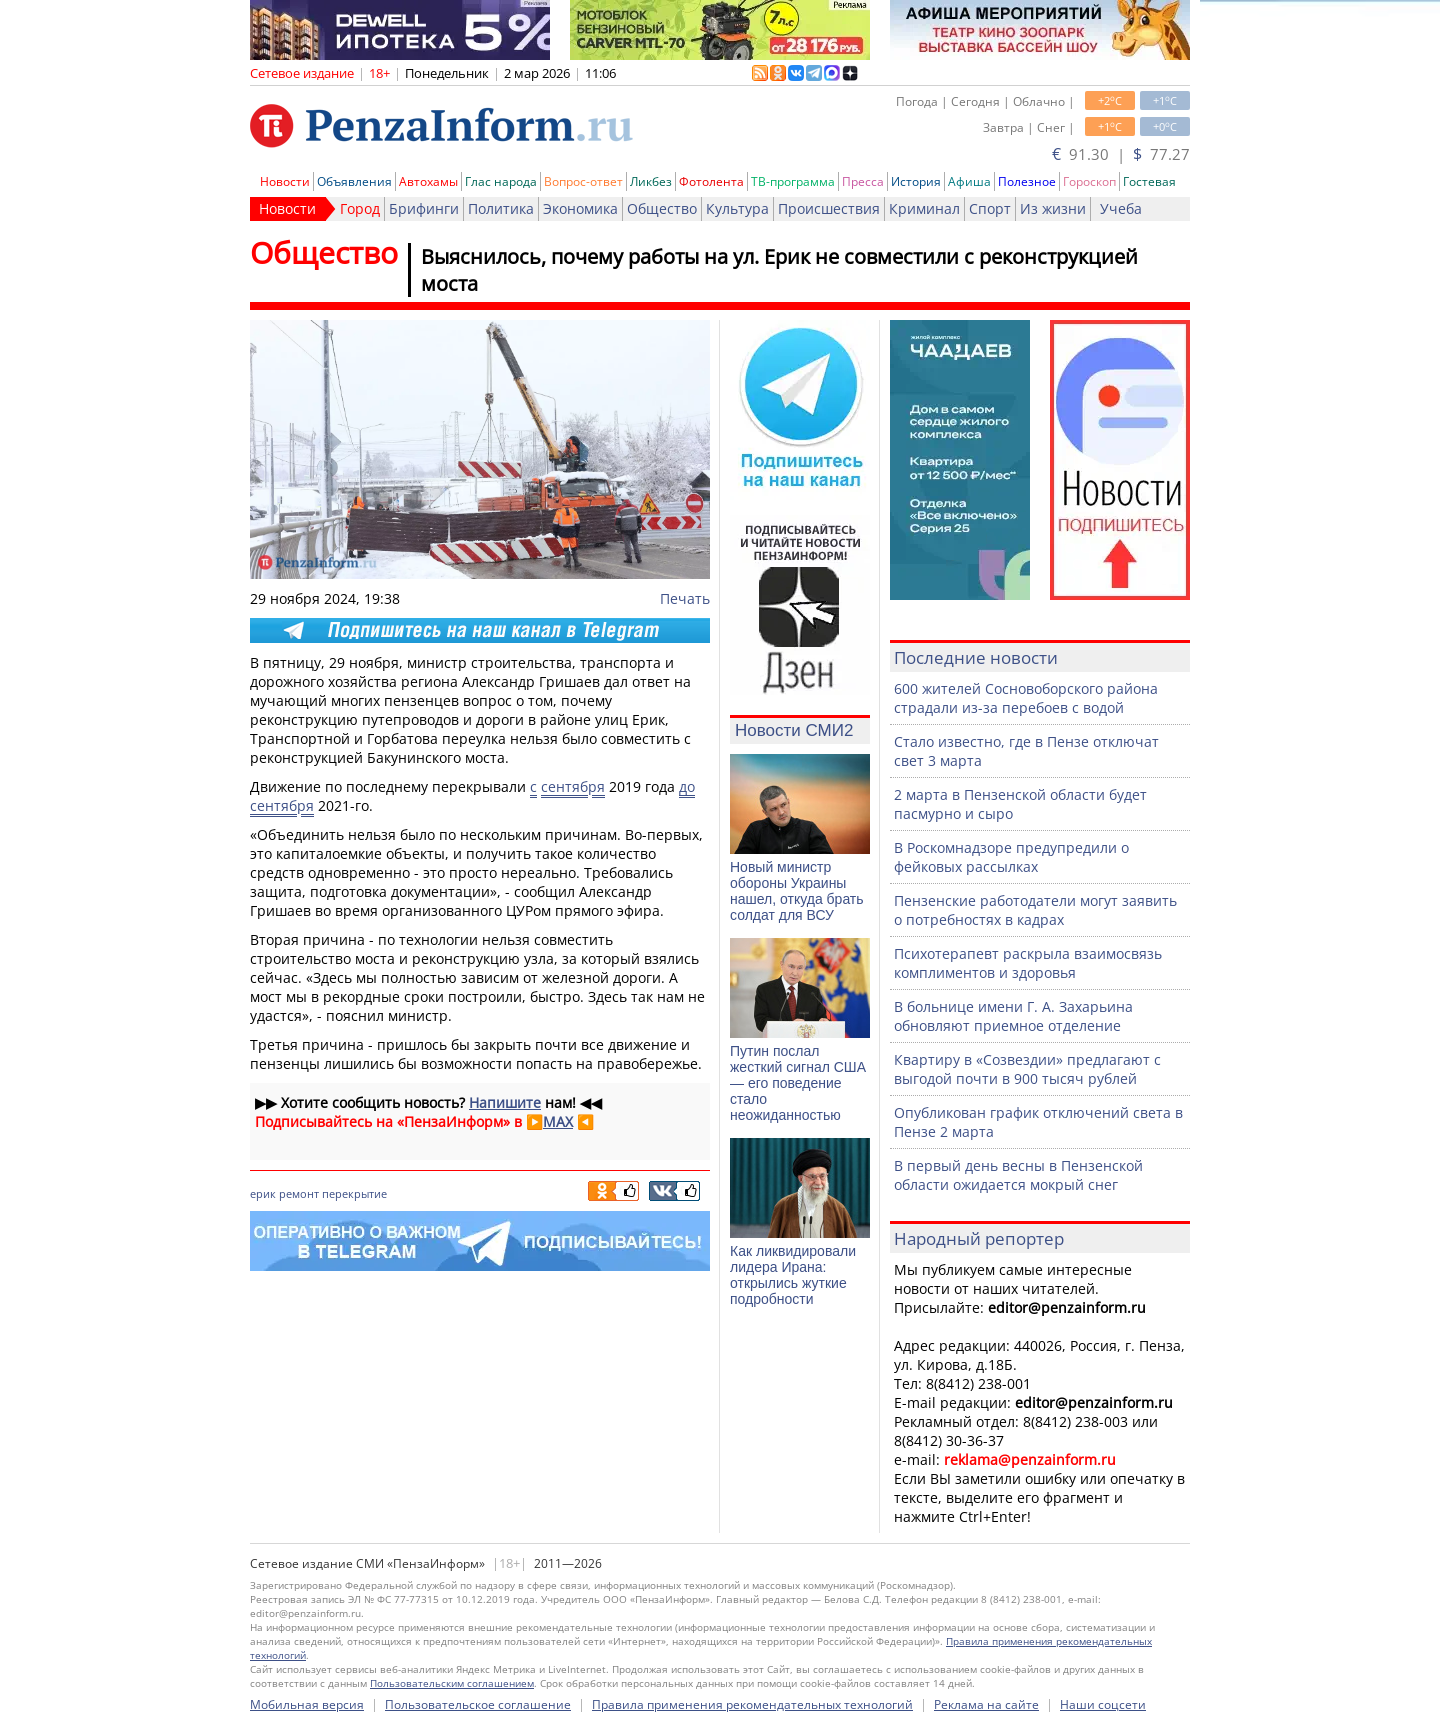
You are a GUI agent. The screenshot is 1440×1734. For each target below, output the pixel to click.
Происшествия (829, 208)
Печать (685, 598)
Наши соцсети (1103, 1704)
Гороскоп (1089, 181)
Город (360, 208)
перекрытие (354, 1193)
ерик (263, 1193)
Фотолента (711, 181)
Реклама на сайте (986, 1704)
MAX (558, 1121)
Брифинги (424, 208)
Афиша (969, 181)
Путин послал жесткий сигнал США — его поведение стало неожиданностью (798, 1083)
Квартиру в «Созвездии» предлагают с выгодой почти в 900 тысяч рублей (1027, 1069)
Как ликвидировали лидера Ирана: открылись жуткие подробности (793, 1275)
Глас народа (501, 181)
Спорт (990, 208)
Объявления (354, 181)
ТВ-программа (793, 181)
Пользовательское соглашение (478, 1704)
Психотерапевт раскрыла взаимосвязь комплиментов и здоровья (1028, 963)
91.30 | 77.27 (1121, 154)
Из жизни (1053, 208)
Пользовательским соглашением (452, 1683)
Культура (737, 208)
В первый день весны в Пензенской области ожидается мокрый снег (1018, 1175)
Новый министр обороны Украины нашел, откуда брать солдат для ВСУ (797, 891)
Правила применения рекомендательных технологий (752, 1704)
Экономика (580, 208)
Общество (662, 208)
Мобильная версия (307, 1704)
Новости (285, 181)
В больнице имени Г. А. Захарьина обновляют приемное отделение (1013, 1016)
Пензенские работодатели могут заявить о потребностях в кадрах (1035, 910)
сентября (573, 786)
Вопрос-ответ (583, 181)
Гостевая (1149, 181)
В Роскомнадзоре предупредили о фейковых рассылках (1011, 857)
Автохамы (428, 181)
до (687, 786)
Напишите (505, 1102)
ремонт (299, 1193)
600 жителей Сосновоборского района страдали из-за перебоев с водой (1026, 698)
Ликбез (651, 181)
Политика (501, 208)
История (916, 181)
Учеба (1121, 208)
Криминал (924, 208)
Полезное (1027, 181)
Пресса (863, 181)
